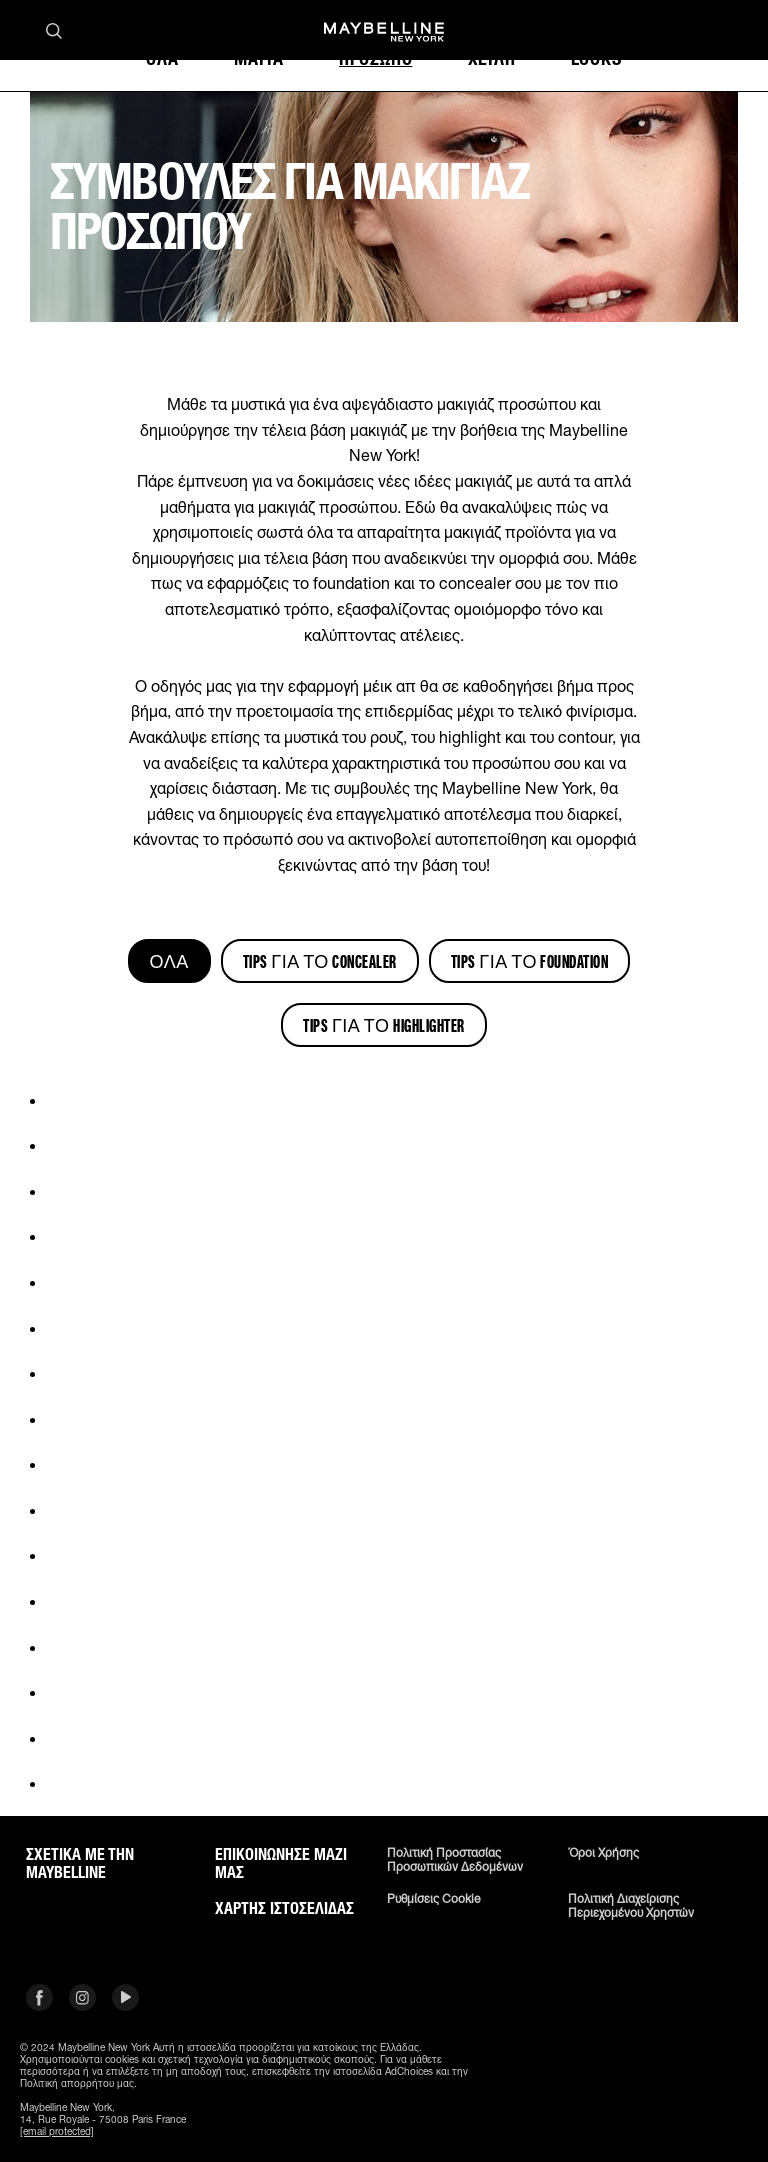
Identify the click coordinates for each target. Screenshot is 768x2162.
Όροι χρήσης (603, 1853)
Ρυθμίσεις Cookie (433, 1899)
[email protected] (57, 2131)
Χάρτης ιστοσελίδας (284, 1909)
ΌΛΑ (169, 961)
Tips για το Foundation (530, 961)
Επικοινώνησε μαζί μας (281, 1864)
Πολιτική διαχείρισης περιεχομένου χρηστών (631, 1906)
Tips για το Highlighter (383, 1025)
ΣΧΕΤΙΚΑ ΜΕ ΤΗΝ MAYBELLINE (80, 1864)
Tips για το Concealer (320, 961)
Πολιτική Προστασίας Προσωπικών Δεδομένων (455, 1860)
